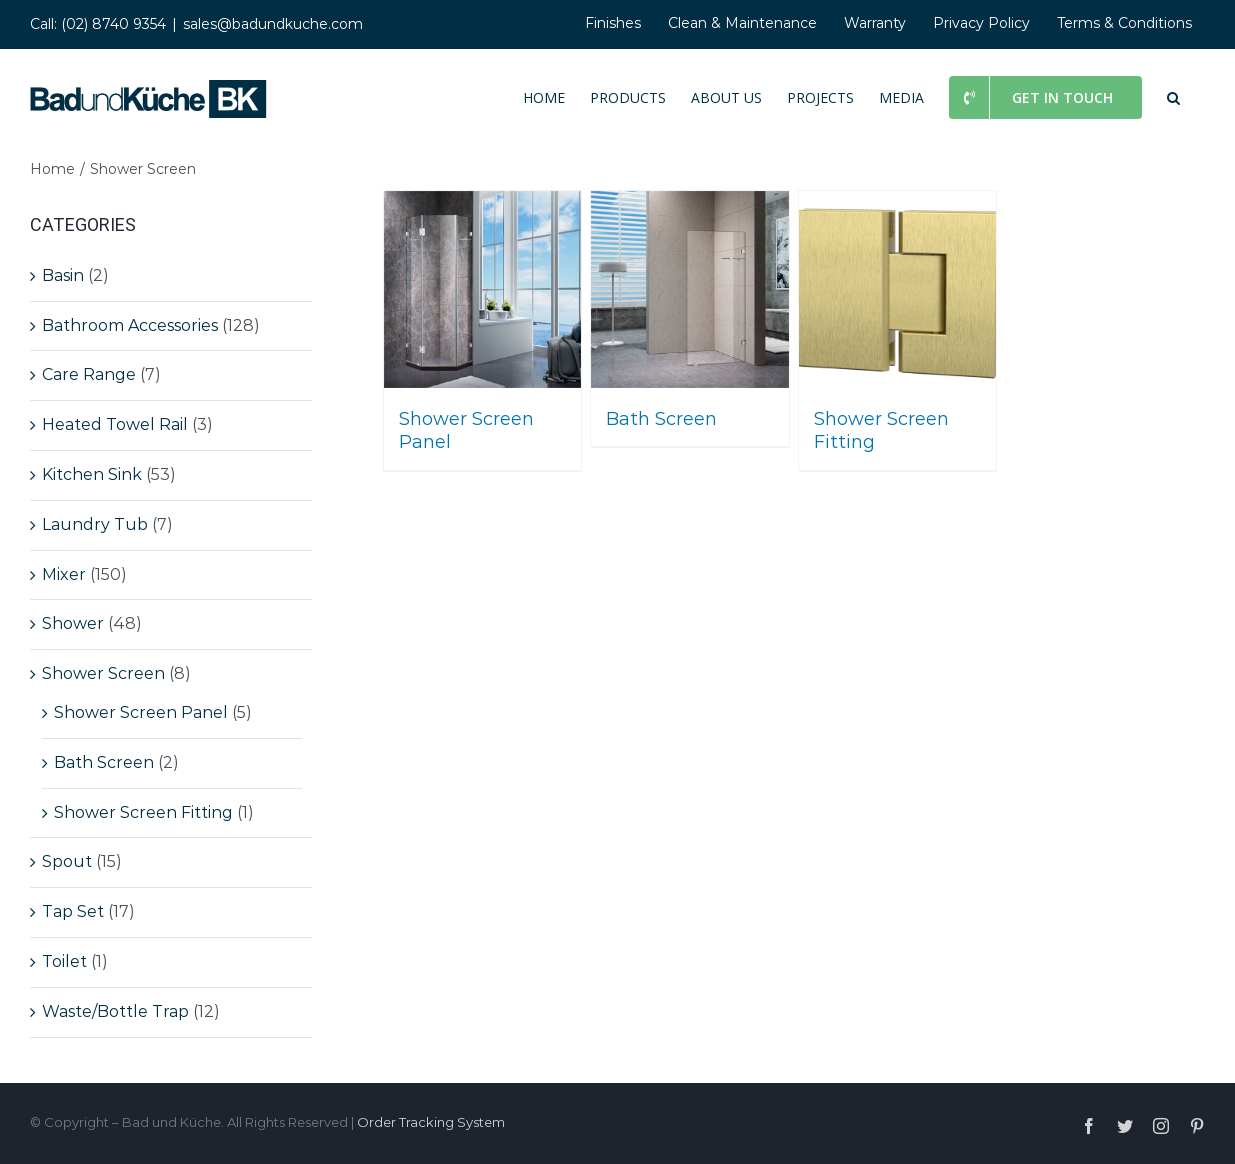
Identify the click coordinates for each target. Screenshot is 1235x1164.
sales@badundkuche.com (273, 24)
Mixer (64, 574)
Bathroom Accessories (130, 325)
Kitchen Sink (92, 474)
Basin (63, 275)
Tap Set (73, 911)
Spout (67, 861)
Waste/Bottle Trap (115, 1011)
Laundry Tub (95, 524)
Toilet (64, 961)
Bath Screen (104, 762)
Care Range (89, 374)
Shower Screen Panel (141, 712)
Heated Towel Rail (115, 424)
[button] (1173, 96)
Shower (73, 623)
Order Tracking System (431, 1122)
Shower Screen (103, 673)
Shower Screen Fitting (143, 812)
